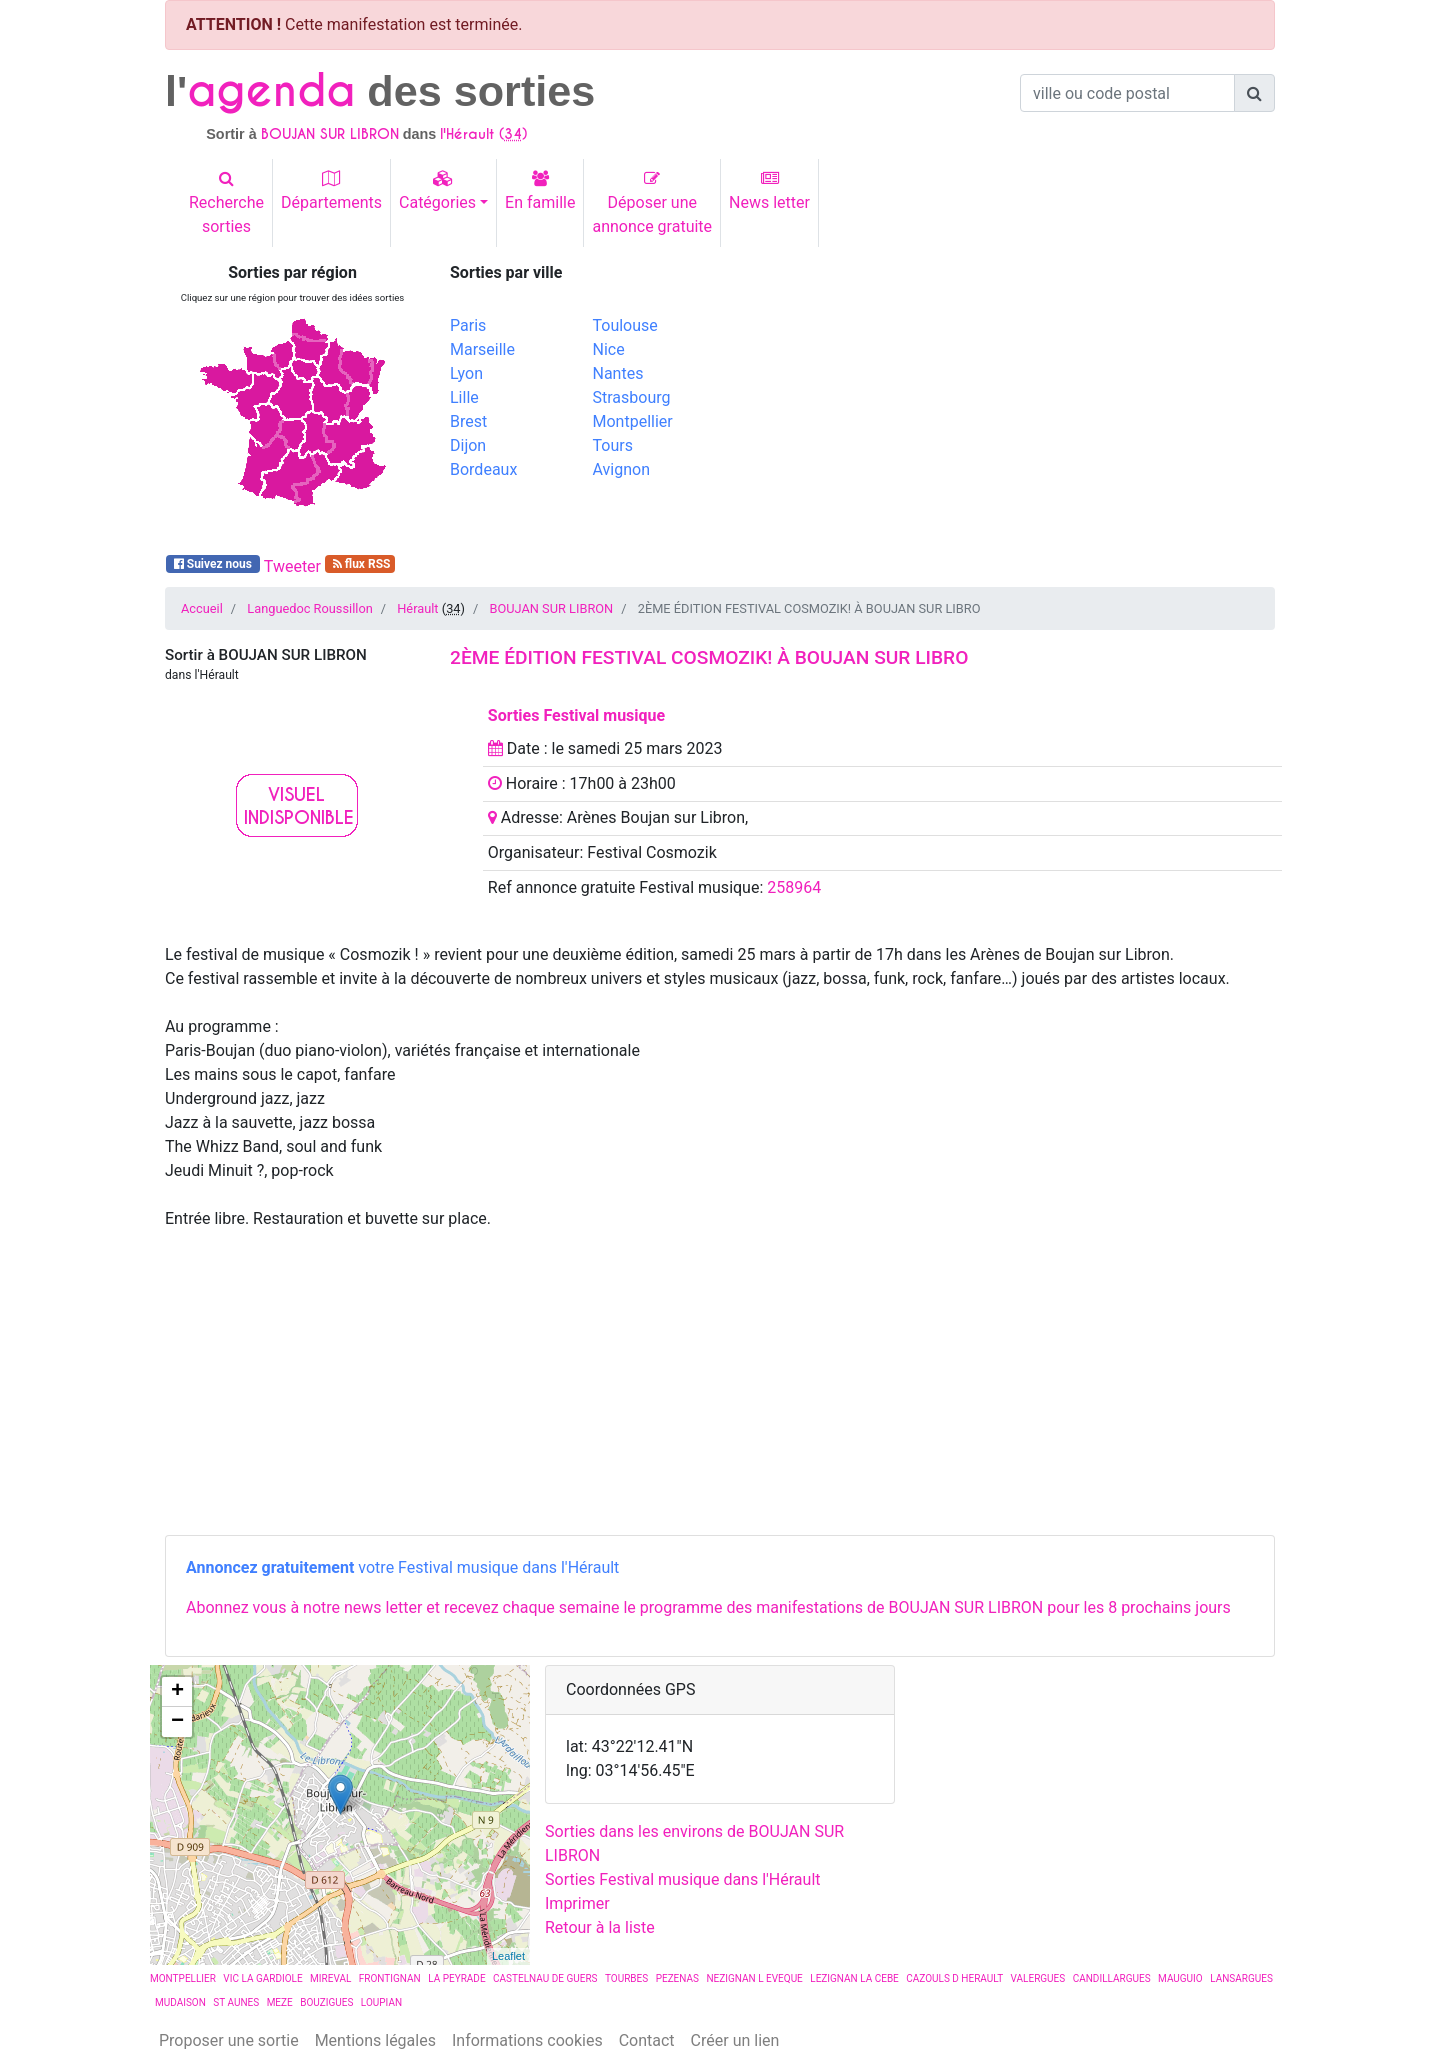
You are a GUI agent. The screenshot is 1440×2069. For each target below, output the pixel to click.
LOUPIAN (381, 2002)
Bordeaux (483, 469)
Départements (331, 191)
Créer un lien (735, 2040)
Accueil (202, 608)
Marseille (482, 349)
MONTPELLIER (183, 1978)
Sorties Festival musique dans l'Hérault (683, 1879)
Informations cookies (527, 2040)
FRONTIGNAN (390, 1978)
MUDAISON (180, 2002)
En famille (540, 191)
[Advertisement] (1005, 403)
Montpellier (633, 421)
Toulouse (625, 325)
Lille (464, 397)
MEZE (280, 2002)
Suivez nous (213, 564)
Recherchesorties (226, 203)
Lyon (466, 373)
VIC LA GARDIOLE (262, 1978)
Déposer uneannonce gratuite (652, 203)
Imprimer (577, 1903)
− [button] (177, 1722)
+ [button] (177, 1692)
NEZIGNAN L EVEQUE (754, 1978)
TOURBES (626, 1978)
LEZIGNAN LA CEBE (854, 1978)
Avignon (621, 469)
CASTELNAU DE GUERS (545, 1978)
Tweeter (292, 566)
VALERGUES (1038, 1978)
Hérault (417, 608)
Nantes (618, 373)
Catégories (437, 191)
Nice (609, 349)
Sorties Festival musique (576, 715)
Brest (468, 421)
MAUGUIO (1180, 1978)
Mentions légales (375, 2040)
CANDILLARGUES (1112, 1978)
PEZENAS (677, 1978)
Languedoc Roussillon (309, 608)
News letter (769, 191)
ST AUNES (236, 2002)
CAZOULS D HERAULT (954, 1978)
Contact (647, 2040)
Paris (468, 325)
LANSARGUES (1241, 1978)
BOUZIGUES (326, 2002)
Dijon (468, 445)
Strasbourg (632, 397)
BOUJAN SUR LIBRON (551, 608)
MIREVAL (330, 1978)
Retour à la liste (600, 1927)
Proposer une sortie (229, 2040)
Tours (613, 445)
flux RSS (360, 564)
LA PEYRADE (456, 1978)
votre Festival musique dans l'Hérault (402, 1567)
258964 (794, 887)
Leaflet (508, 1956)
